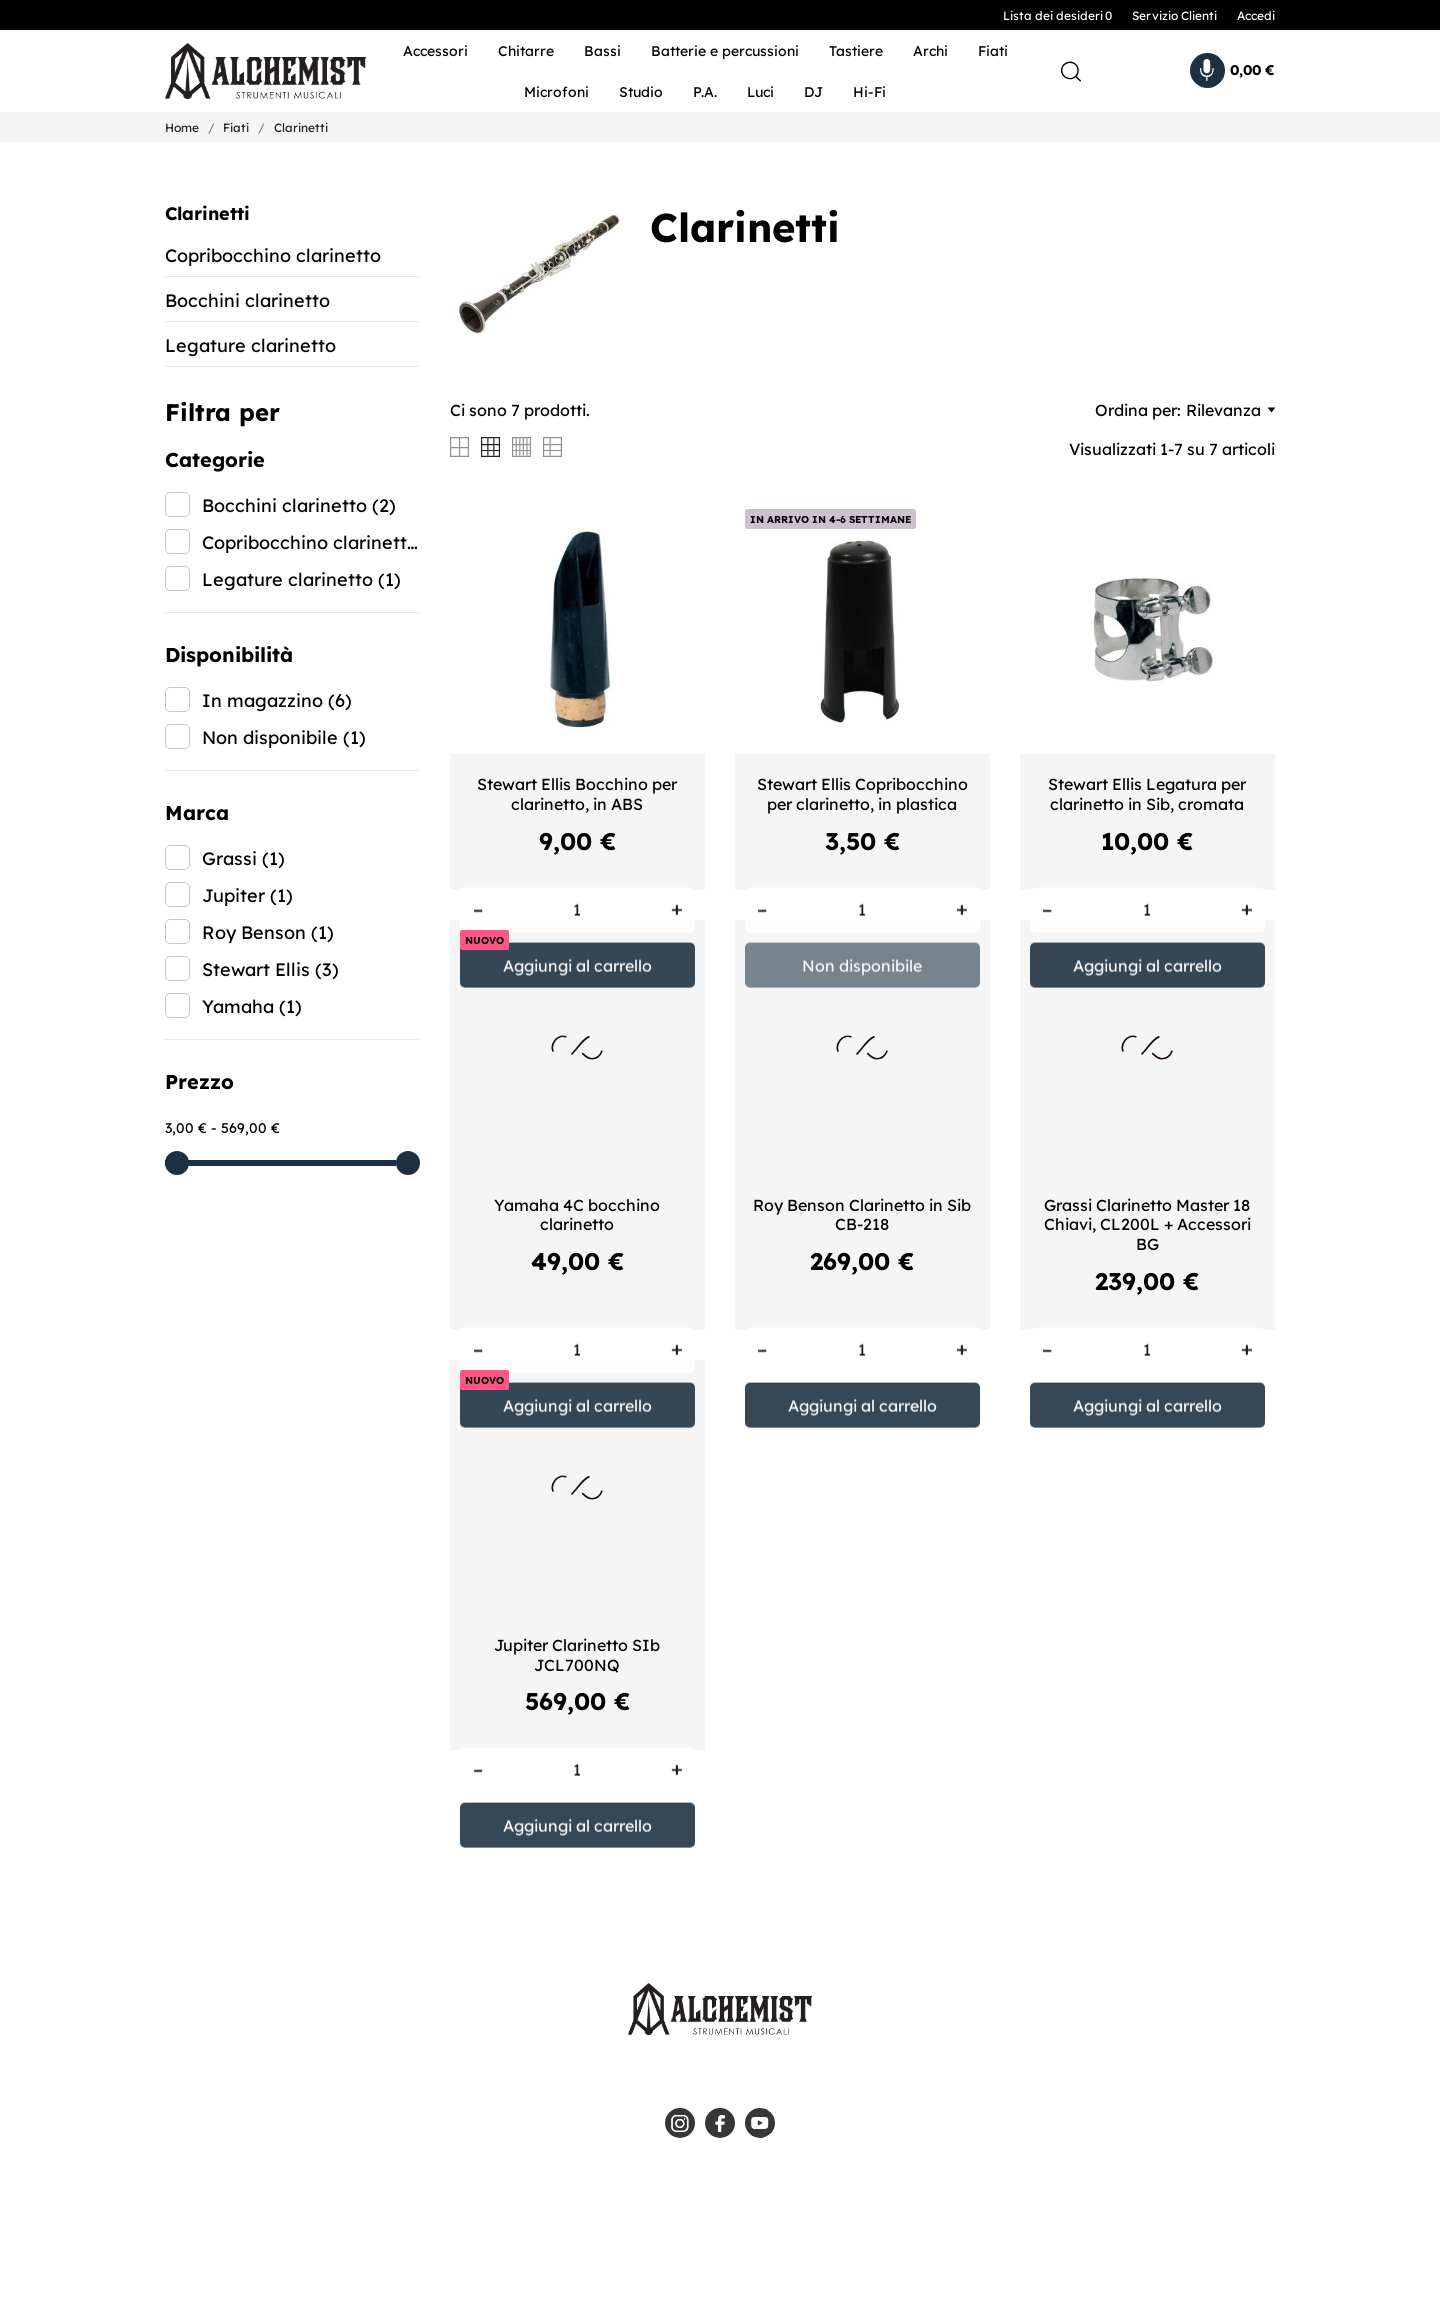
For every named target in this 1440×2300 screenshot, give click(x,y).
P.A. (705, 92)
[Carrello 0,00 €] (1232, 70)
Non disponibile (284, 737)
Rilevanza (1230, 410)
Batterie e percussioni (725, 51)
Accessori (435, 51)
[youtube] (760, 2123)
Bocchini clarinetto (247, 300)
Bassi (602, 51)
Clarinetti (207, 213)
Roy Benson (268, 932)
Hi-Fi (869, 92)
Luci (760, 92)
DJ (813, 92)
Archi (930, 51)
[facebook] (720, 2123)
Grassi (243, 858)
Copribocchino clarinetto (273, 255)
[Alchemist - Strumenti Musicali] (252, 71)
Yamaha (252, 1006)
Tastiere (856, 51)
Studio (641, 92)
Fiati (993, 51)
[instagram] (680, 2123)
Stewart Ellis (270, 969)
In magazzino (277, 700)
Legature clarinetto (250, 345)
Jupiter (247, 895)
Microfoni (556, 92)
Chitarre (526, 51)
